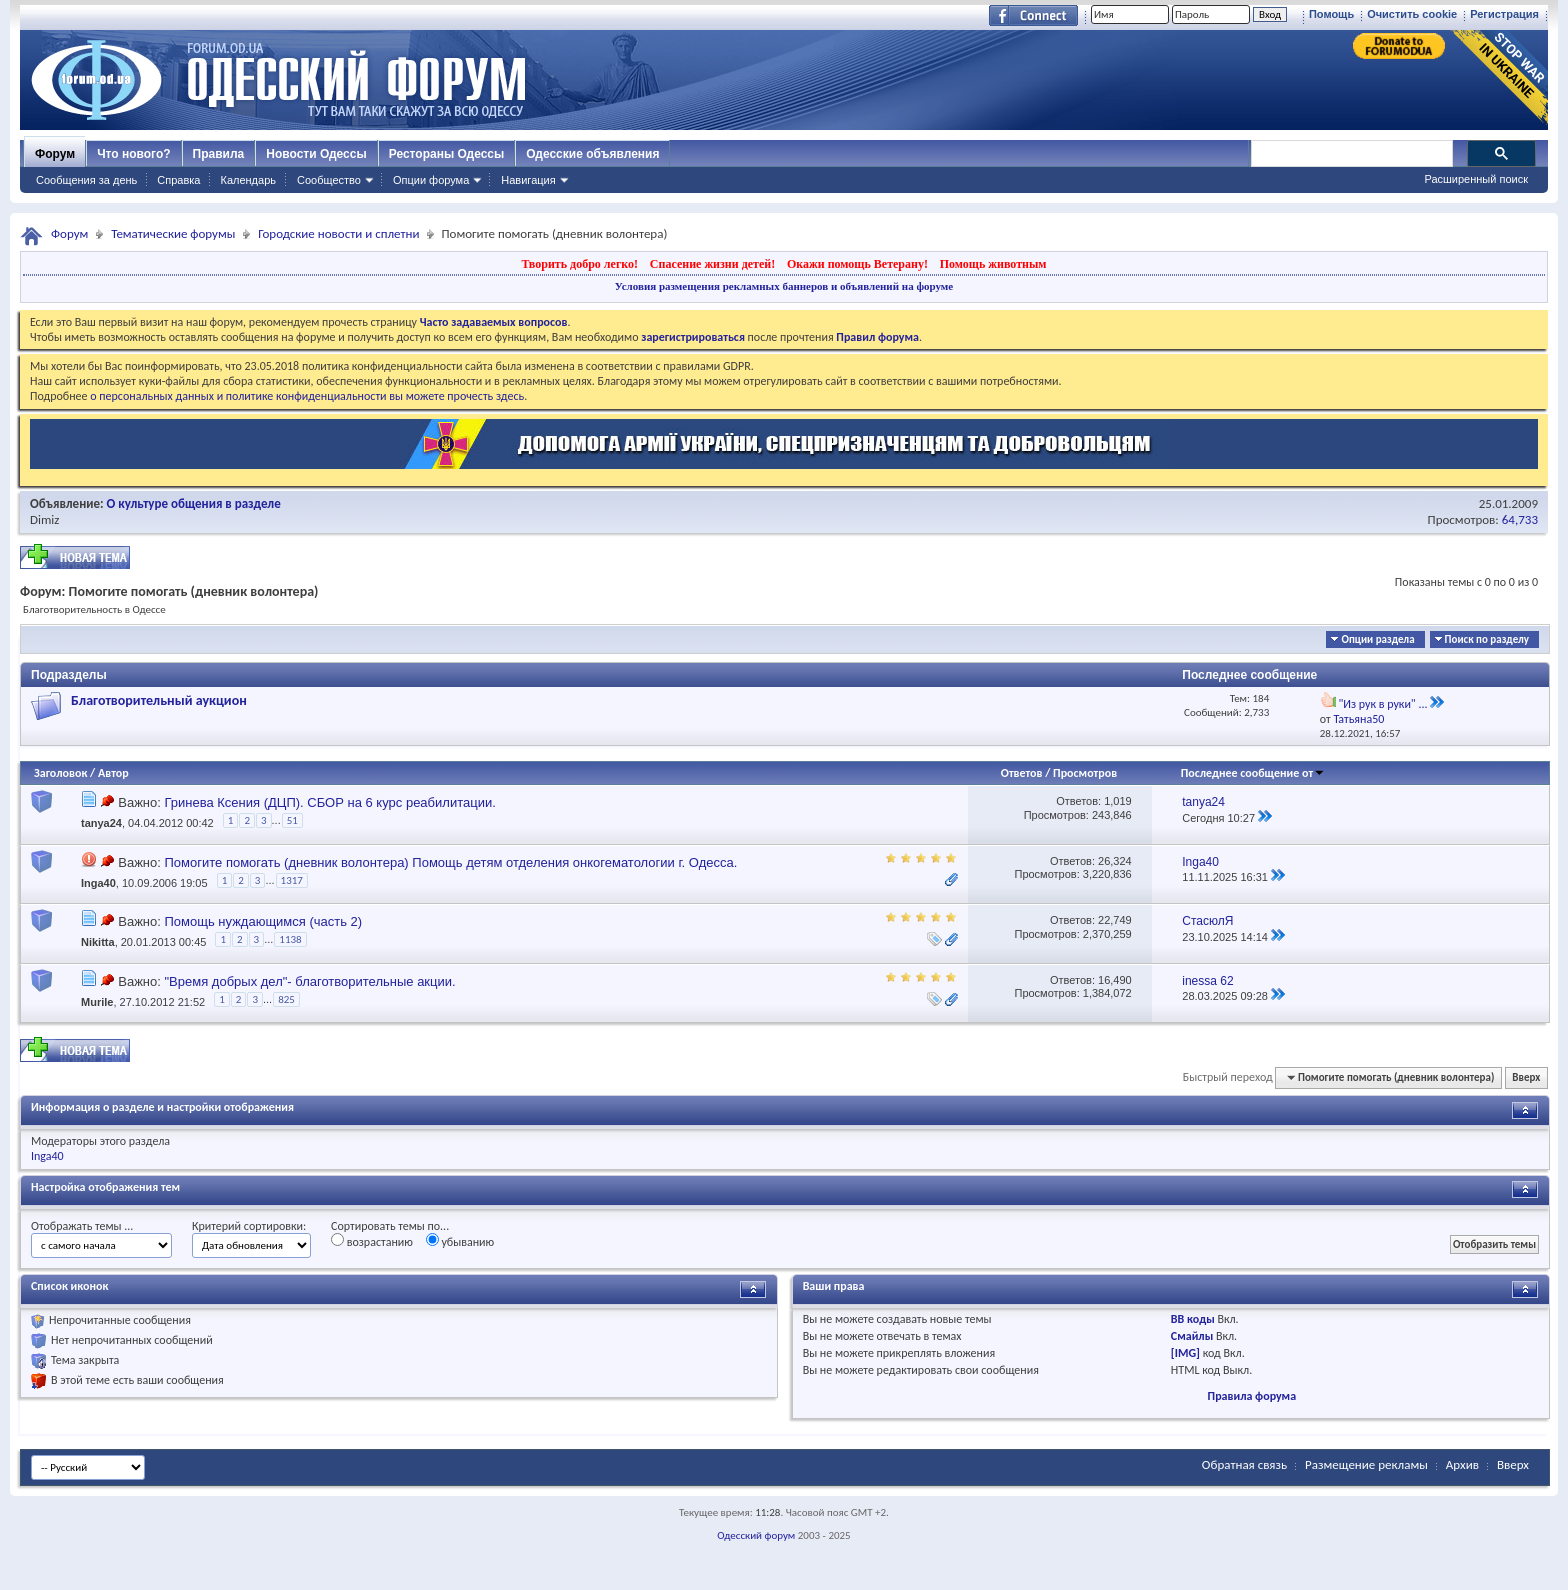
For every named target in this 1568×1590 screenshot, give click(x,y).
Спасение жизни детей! (712, 264)
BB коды (1193, 1319)
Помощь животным (993, 264)
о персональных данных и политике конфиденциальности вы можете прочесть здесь (307, 396)
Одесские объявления (592, 154)
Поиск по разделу (1487, 639)
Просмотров (1085, 773)
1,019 (1118, 801)
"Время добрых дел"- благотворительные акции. (309, 981)
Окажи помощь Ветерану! (857, 264)
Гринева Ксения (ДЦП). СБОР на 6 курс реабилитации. (329, 802)
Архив (1462, 1464)
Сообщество (329, 180)
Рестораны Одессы (447, 154)
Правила (219, 154)
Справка (178, 180)
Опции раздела (1377, 639)
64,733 (1520, 519)
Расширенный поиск (1476, 179)
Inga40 (98, 883)
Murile (97, 1002)
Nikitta (98, 943)
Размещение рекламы (1366, 1464)
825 (286, 999)
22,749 (1115, 920)
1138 (290, 939)
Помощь (1331, 14)
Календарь (248, 180)
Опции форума (431, 180)
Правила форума (1252, 1396)
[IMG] (1185, 1353)
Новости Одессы (316, 154)
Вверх (1526, 1077)
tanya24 (101, 824)
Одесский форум (756, 1535)
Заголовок (60, 773)
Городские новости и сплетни (338, 233)
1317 (292, 880)
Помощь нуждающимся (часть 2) (263, 921)
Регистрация (1504, 14)
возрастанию (372, 1241)
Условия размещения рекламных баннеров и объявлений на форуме (784, 286)
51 (292, 820)
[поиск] (1351, 154)
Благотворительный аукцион (159, 700)
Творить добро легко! (579, 264)
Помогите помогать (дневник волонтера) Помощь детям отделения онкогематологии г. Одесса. (450, 862)
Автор (113, 773)
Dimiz (45, 519)
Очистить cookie (1412, 14)
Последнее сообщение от (1253, 773)
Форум (55, 154)
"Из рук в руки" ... (1382, 704)
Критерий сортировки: (249, 1226)
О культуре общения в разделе (194, 503)
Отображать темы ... (82, 1226)
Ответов (1022, 773)
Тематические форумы (173, 233)
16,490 (1115, 980)
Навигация (528, 180)
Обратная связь (1244, 1464)
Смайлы (1192, 1336)
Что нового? (133, 154)
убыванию (460, 1241)
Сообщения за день (86, 180)
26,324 (1115, 861)
